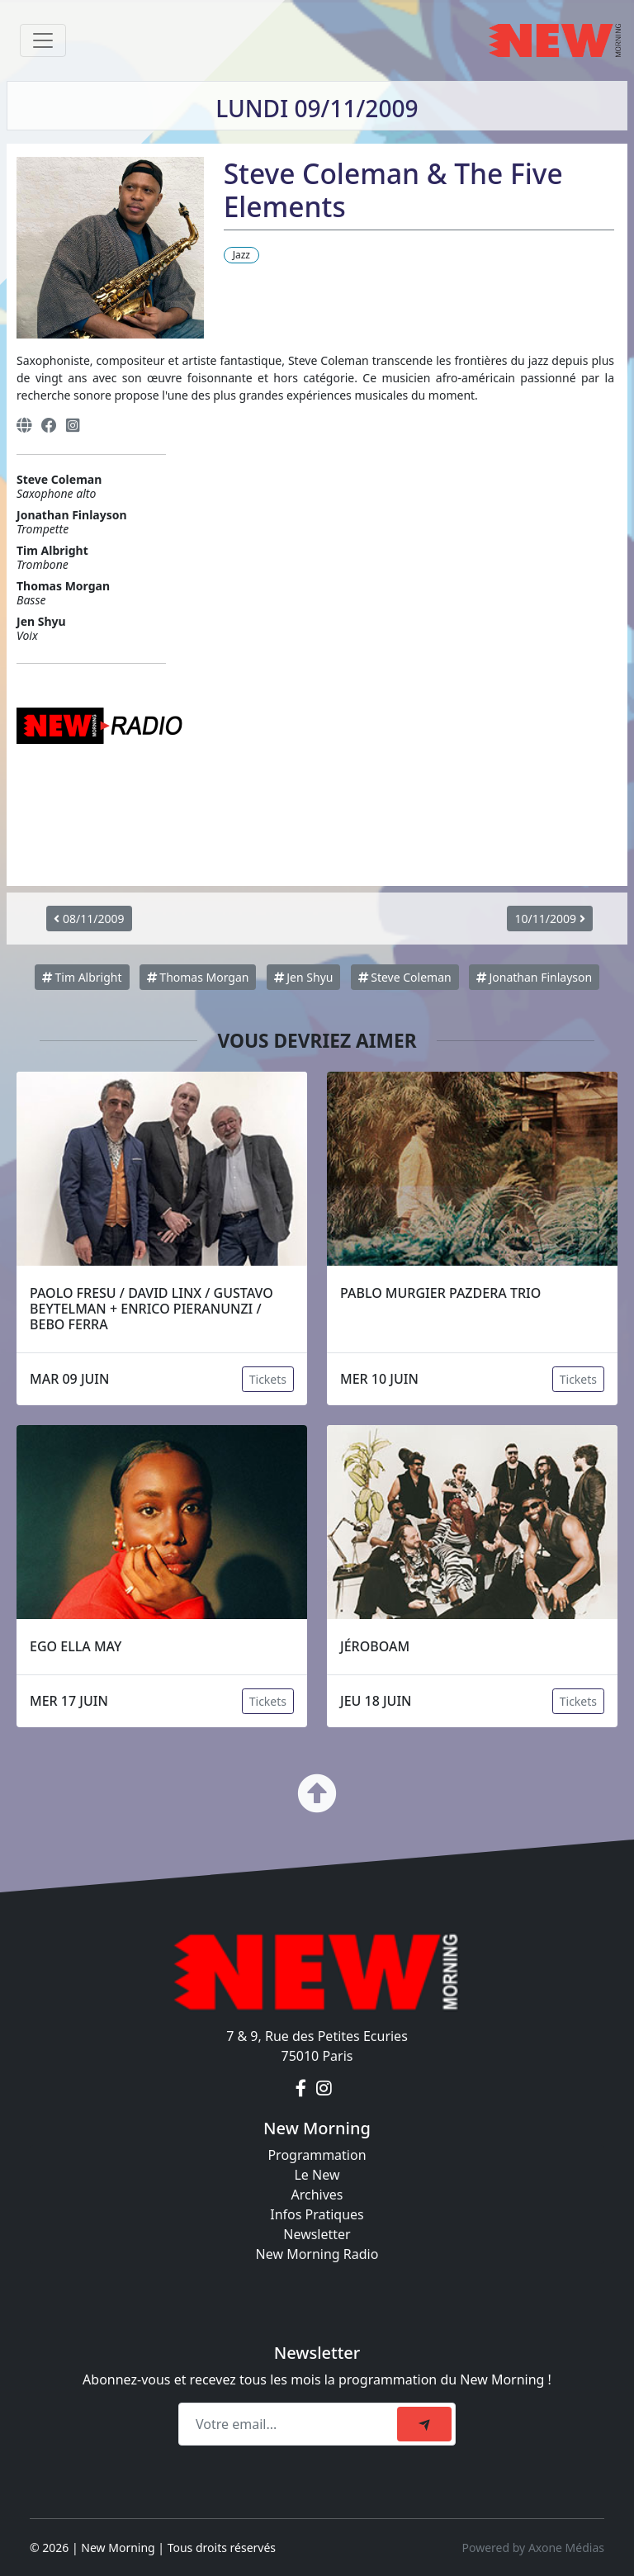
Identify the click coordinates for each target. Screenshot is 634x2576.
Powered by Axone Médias (533, 2547)
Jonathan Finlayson (534, 977)
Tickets (267, 1379)
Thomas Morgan (198, 977)
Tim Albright (82, 977)
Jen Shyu (304, 977)
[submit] (424, 2424)
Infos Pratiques (317, 2214)
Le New (316, 2175)
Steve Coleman (405, 977)
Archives (317, 2194)
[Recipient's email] (290, 2424)
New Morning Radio (317, 2254)
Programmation (316, 2155)
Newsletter (316, 2234)
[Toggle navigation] (43, 40)
